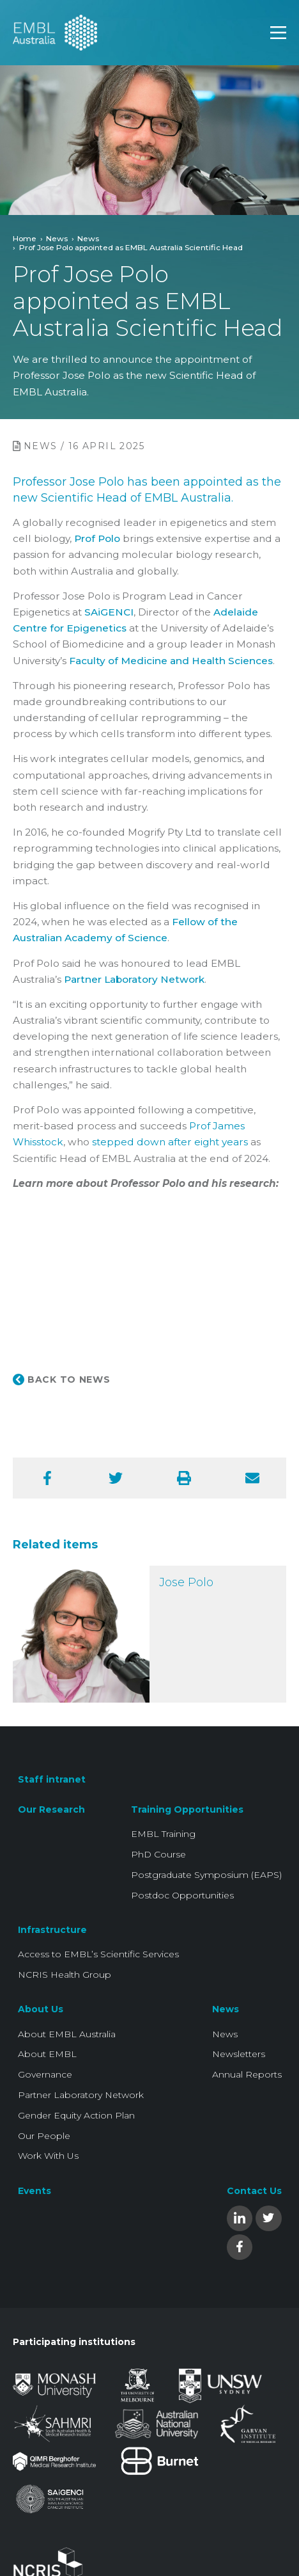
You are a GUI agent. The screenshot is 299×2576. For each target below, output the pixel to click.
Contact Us (254, 2191)
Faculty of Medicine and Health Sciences (171, 661)
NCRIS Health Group (64, 1974)
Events (34, 2191)
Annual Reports (247, 2074)
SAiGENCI (109, 612)
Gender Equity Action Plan (76, 2115)
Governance (45, 2074)
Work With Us (48, 2155)
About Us (40, 2009)
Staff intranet (52, 1779)
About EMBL (47, 2054)
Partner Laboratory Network (134, 979)
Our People (44, 2136)
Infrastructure (52, 1930)
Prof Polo (97, 538)
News (57, 238)
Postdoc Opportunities (182, 1895)
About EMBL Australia (67, 2034)
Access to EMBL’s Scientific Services (98, 1954)
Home (24, 238)
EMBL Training (163, 1834)
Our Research (51, 1809)
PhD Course (158, 1854)
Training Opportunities (187, 1809)
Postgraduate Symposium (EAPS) (206, 1874)
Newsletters (238, 2054)
